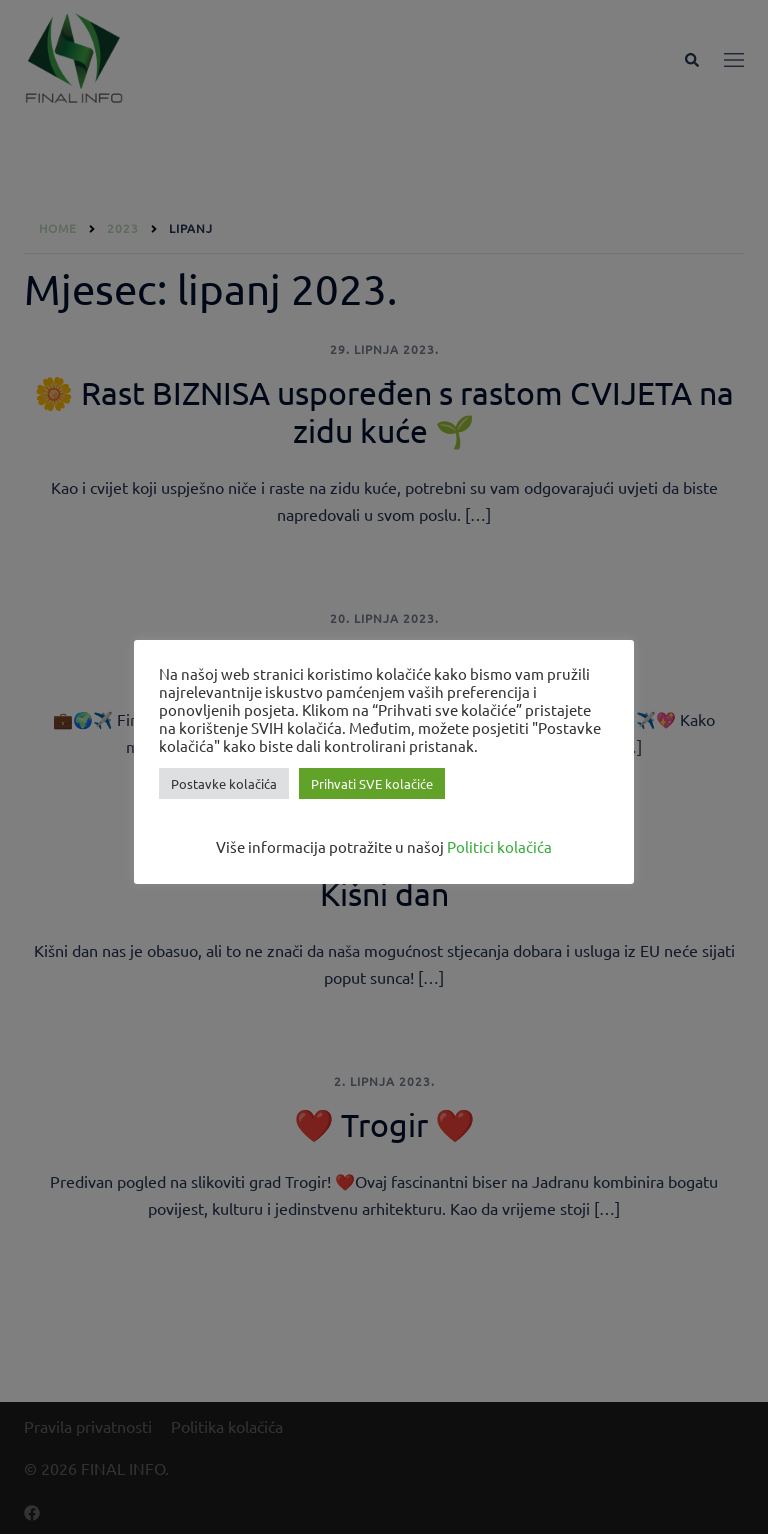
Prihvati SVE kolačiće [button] (372, 783)
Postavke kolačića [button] (224, 783)
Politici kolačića (499, 846)
